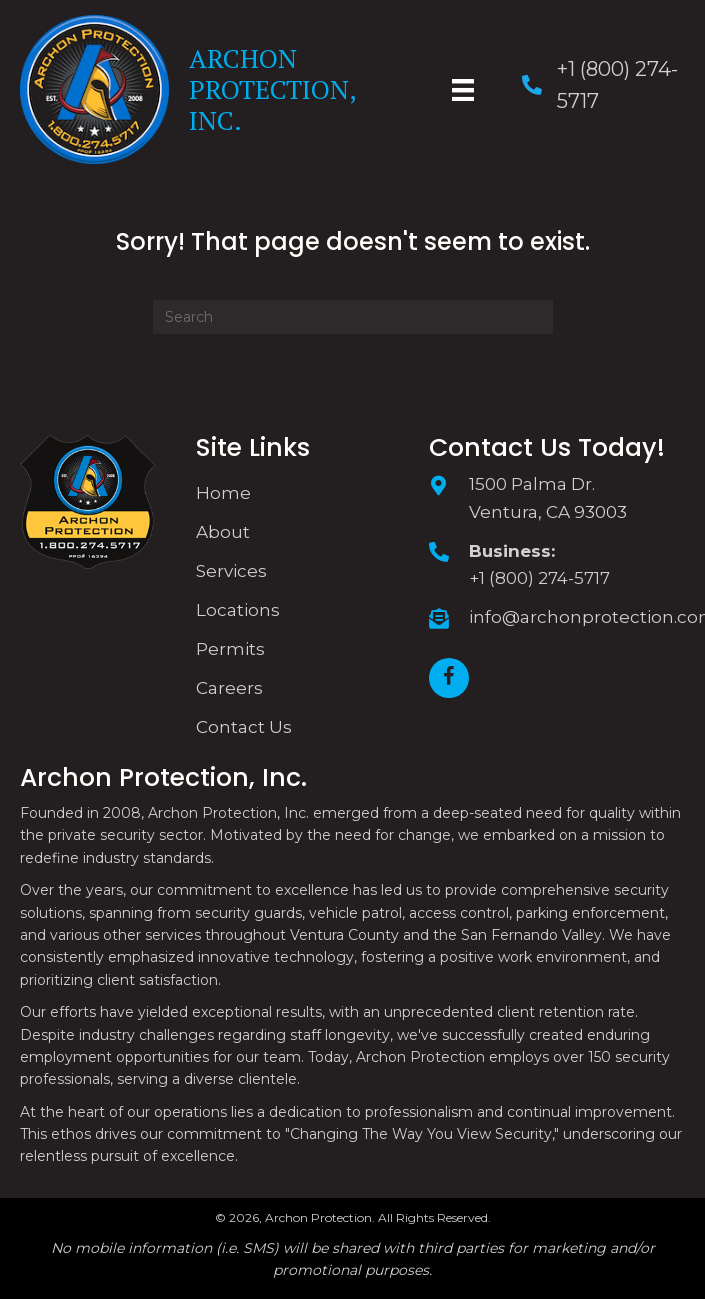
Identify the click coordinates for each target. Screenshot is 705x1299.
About (223, 532)
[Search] (353, 317)
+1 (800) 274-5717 (539, 578)
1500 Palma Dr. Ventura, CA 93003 (548, 497)
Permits (230, 649)
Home (223, 493)
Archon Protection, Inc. (272, 89)
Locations (238, 610)
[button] (449, 678)
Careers (229, 688)
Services (231, 571)
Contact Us (244, 727)
